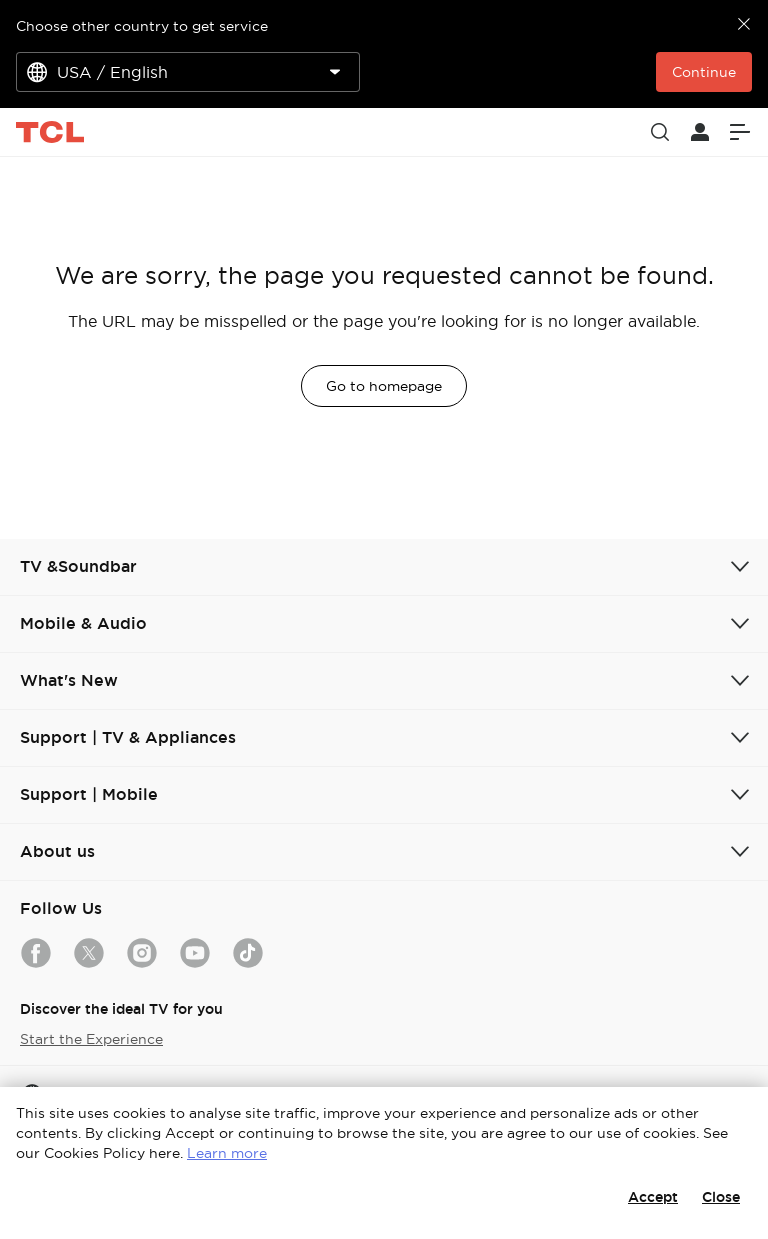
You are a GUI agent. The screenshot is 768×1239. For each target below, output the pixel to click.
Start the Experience (91, 1039)
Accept (653, 1197)
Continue (704, 72)
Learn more (227, 1153)
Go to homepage (384, 386)
